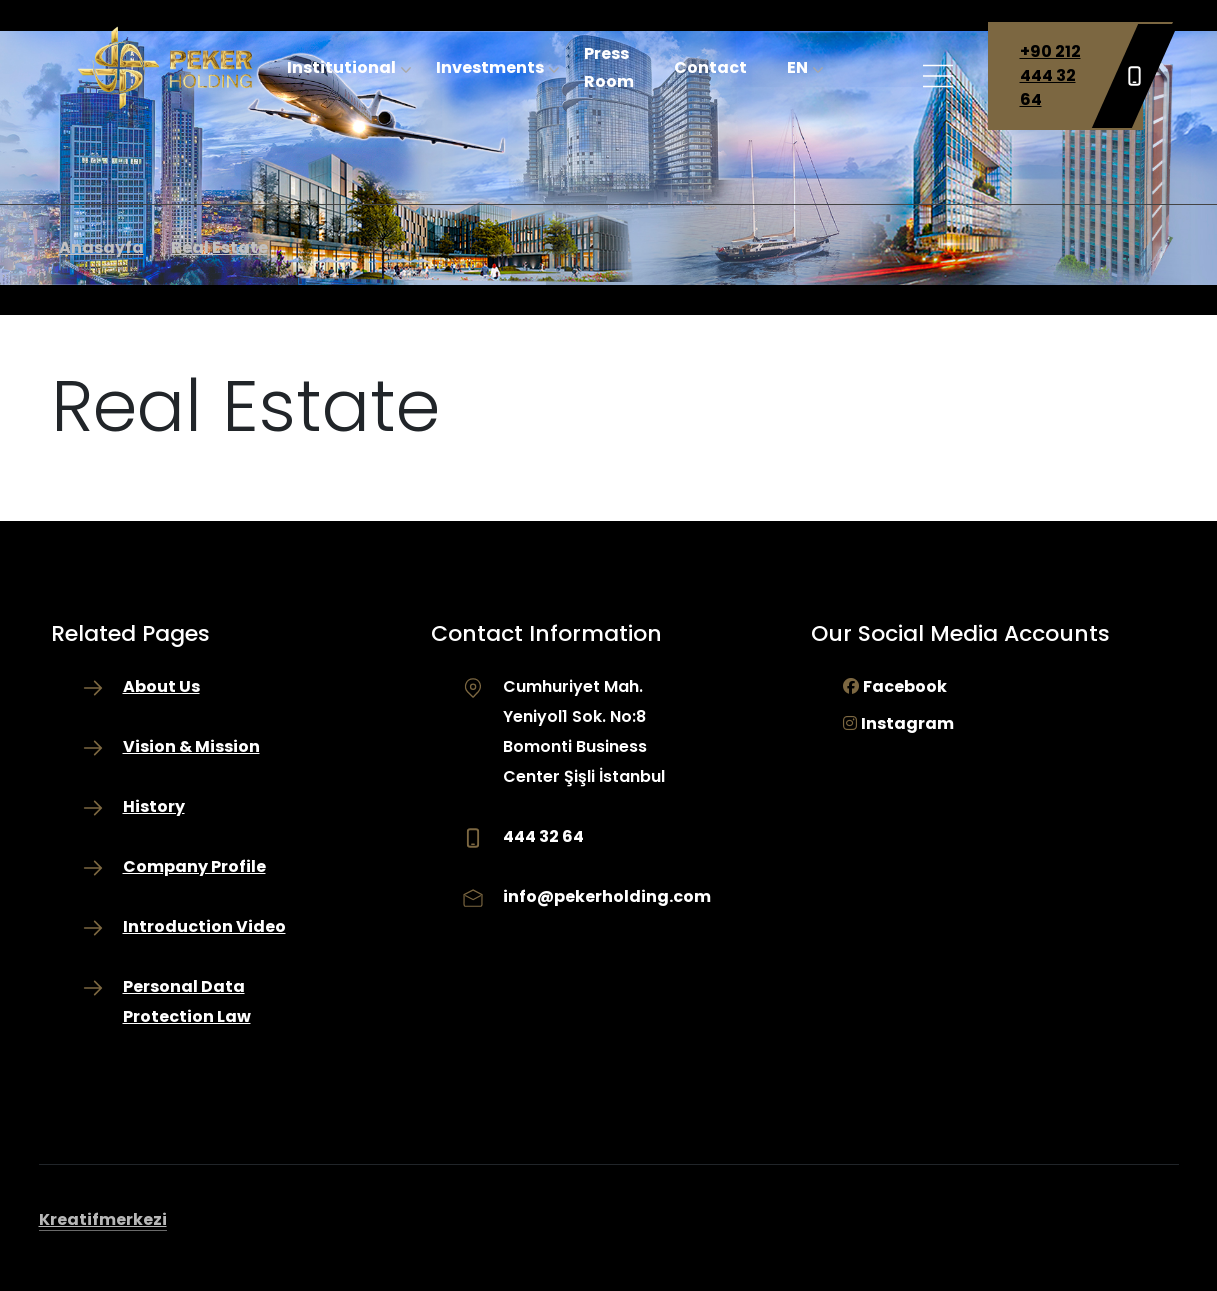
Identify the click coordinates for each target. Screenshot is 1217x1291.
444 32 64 (543, 836)
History (154, 806)
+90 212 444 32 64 (1081, 76)
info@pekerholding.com (607, 896)
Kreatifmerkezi (103, 1219)
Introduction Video (204, 926)
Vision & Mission (191, 746)
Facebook (905, 686)
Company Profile (194, 866)
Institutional (341, 67)
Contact (710, 67)
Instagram (907, 723)
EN (797, 67)
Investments (490, 67)
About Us (161, 686)
